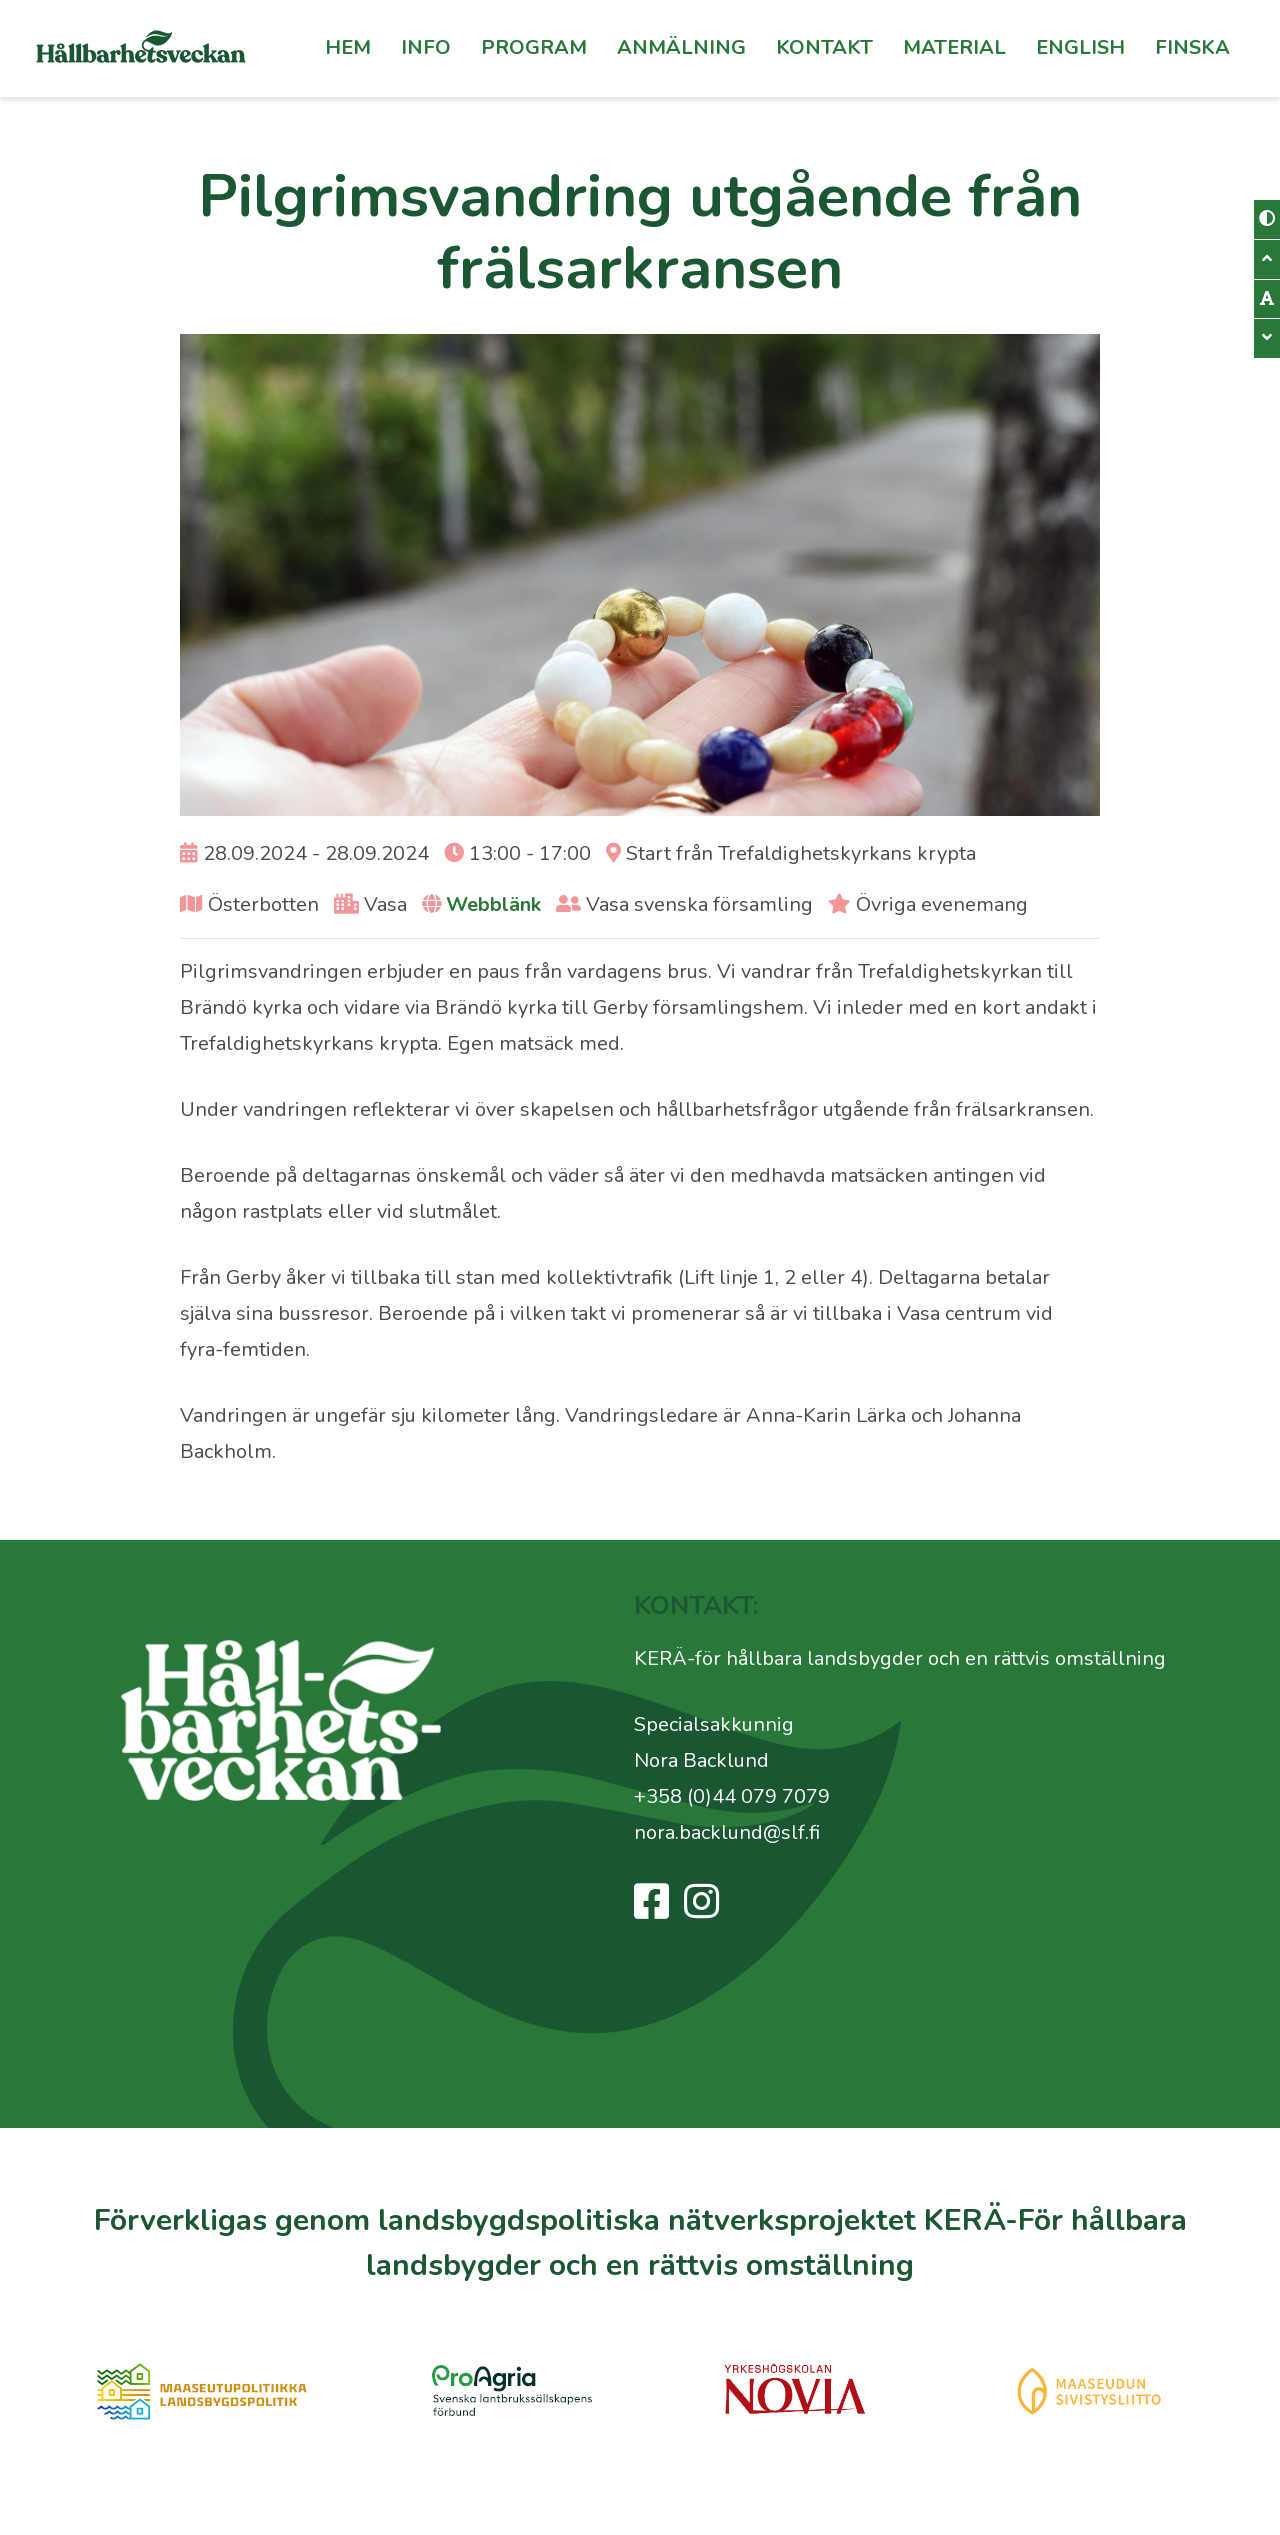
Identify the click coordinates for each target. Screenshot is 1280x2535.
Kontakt (824, 47)
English (1080, 47)
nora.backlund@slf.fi (727, 1832)
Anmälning (681, 47)
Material (954, 47)
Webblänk (493, 904)
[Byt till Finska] (1192, 48)
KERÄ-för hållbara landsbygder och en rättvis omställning (900, 1658)
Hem (348, 47)
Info (426, 47)
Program (534, 47)
